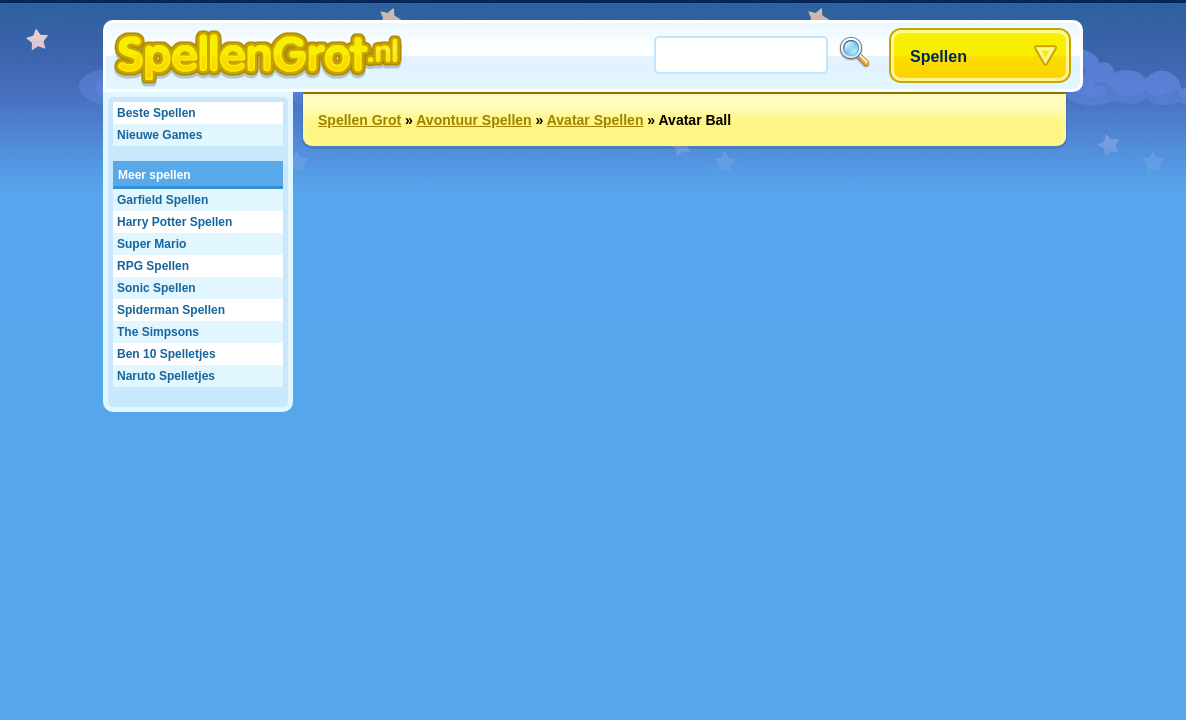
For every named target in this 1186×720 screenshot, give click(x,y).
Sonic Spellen (156, 288)
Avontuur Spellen (473, 120)
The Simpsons (158, 332)
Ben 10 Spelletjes (166, 354)
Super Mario (151, 244)
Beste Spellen (156, 113)
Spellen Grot (359, 120)
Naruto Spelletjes (166, 376)
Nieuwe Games (159, 135)
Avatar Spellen (595, 120)
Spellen (938, 56)
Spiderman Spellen (171, 310)
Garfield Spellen (162, 200)
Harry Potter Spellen (174, 222)
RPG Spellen (153, 266)
